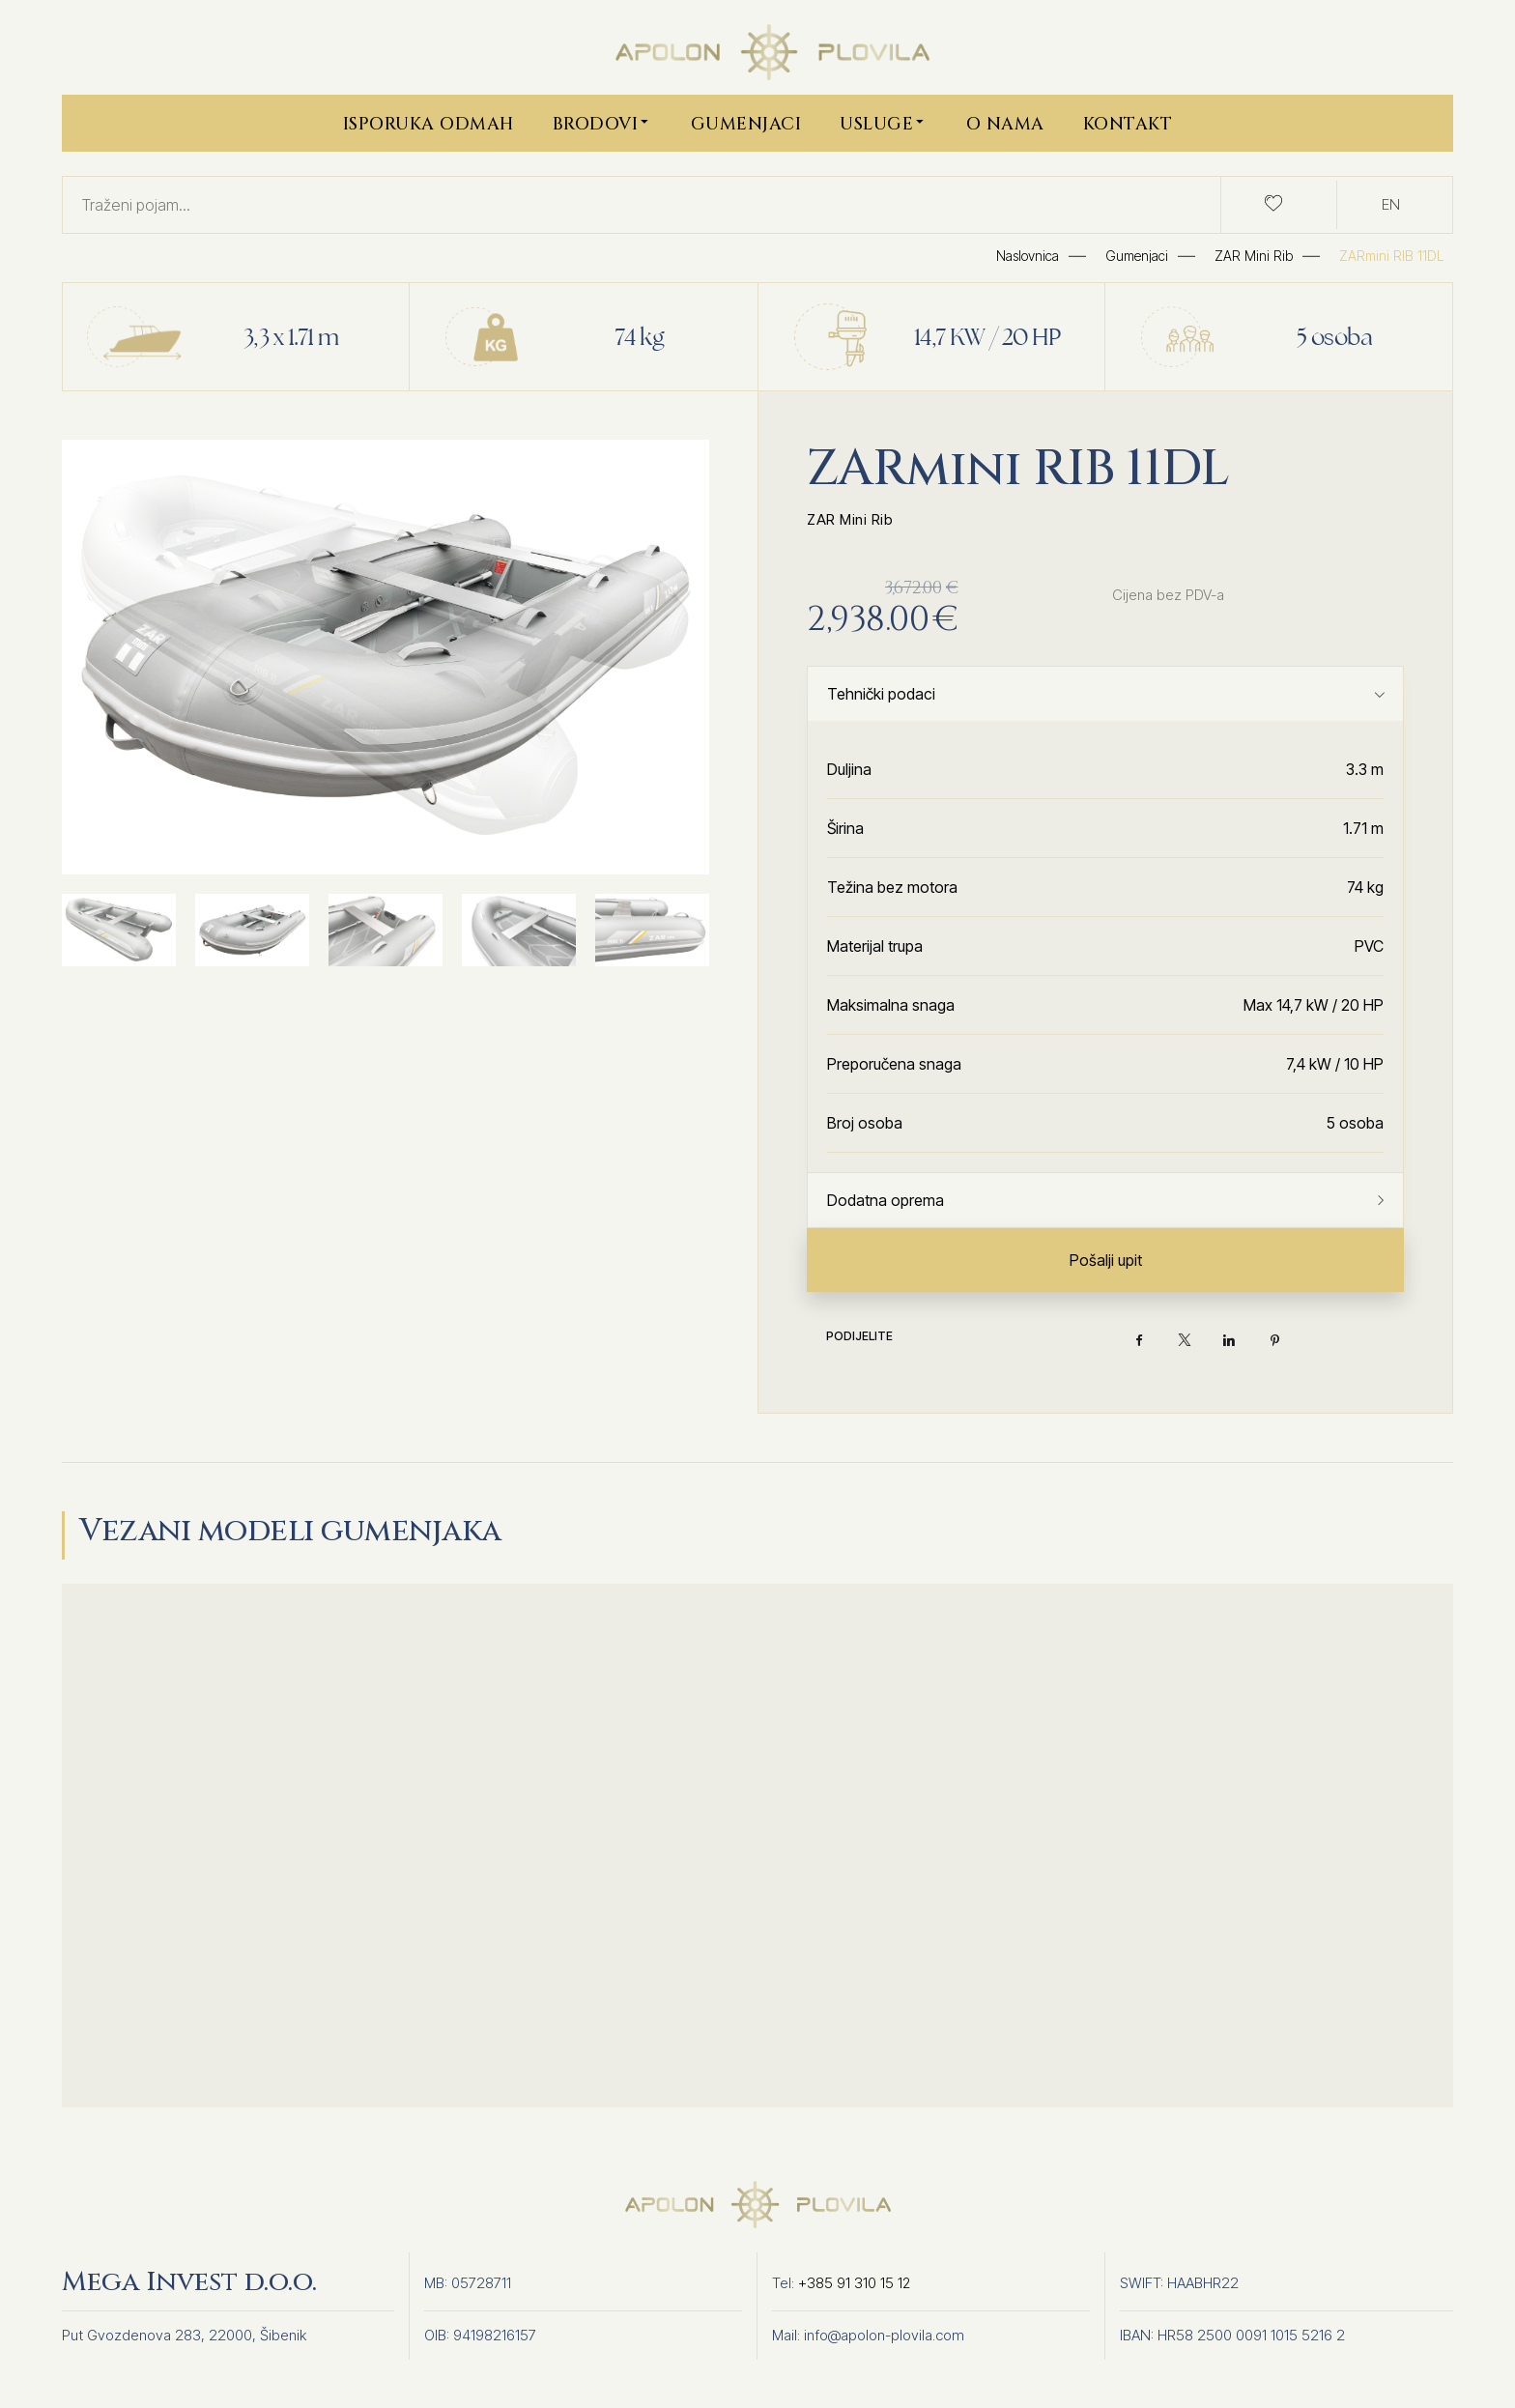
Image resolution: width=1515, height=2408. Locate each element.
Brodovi (602, 122)
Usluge (884, 122)
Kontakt (1128, 124)
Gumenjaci (746, 124)
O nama (1005, 124)
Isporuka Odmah (428, 124)
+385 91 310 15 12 (854, 2283)
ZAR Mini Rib (850, 519)
